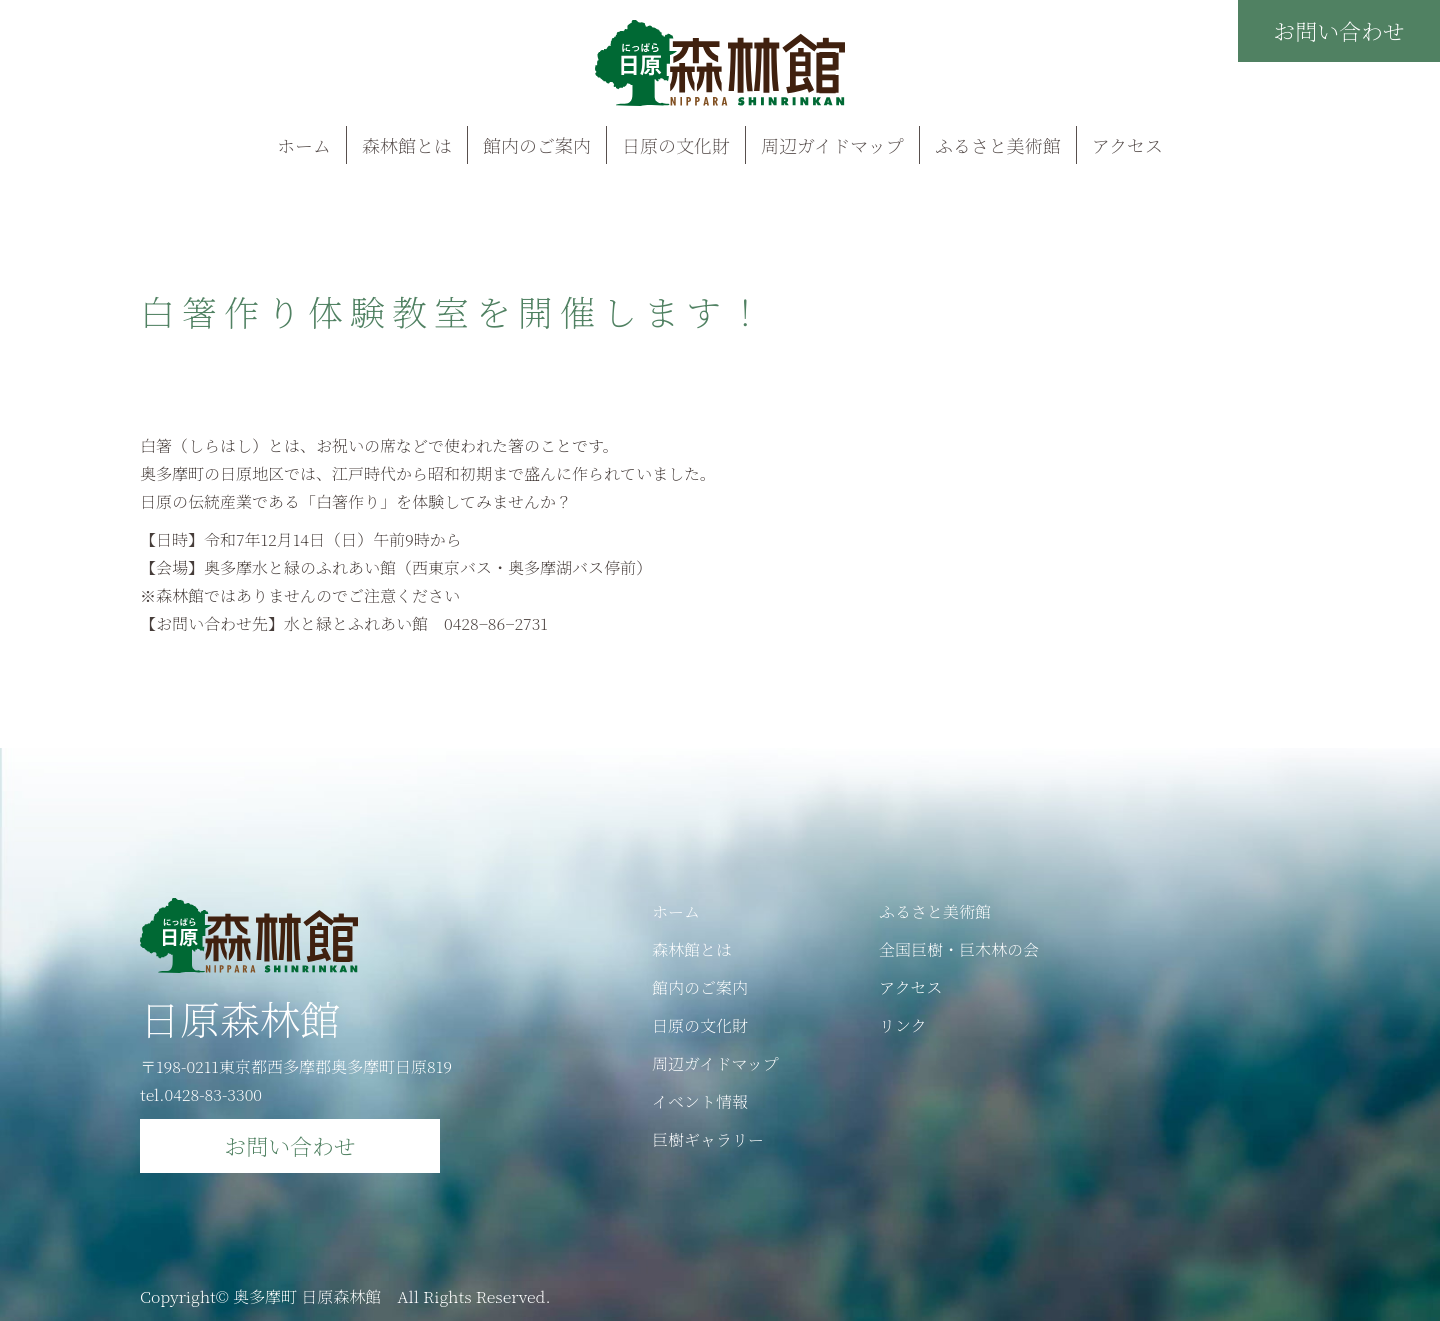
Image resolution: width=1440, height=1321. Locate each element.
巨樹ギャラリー (708, 1139)
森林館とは (407, 145)
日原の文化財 (676, 145)
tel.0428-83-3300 (201, 1094)
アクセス (1127, 145)
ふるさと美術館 (998, 145)
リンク (903, 1025)
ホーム (304, 145)
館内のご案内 (537, 145)
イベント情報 (700, 1101)
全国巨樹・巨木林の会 (959, 949)
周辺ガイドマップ (832, 145)
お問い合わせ (1339, 30)
